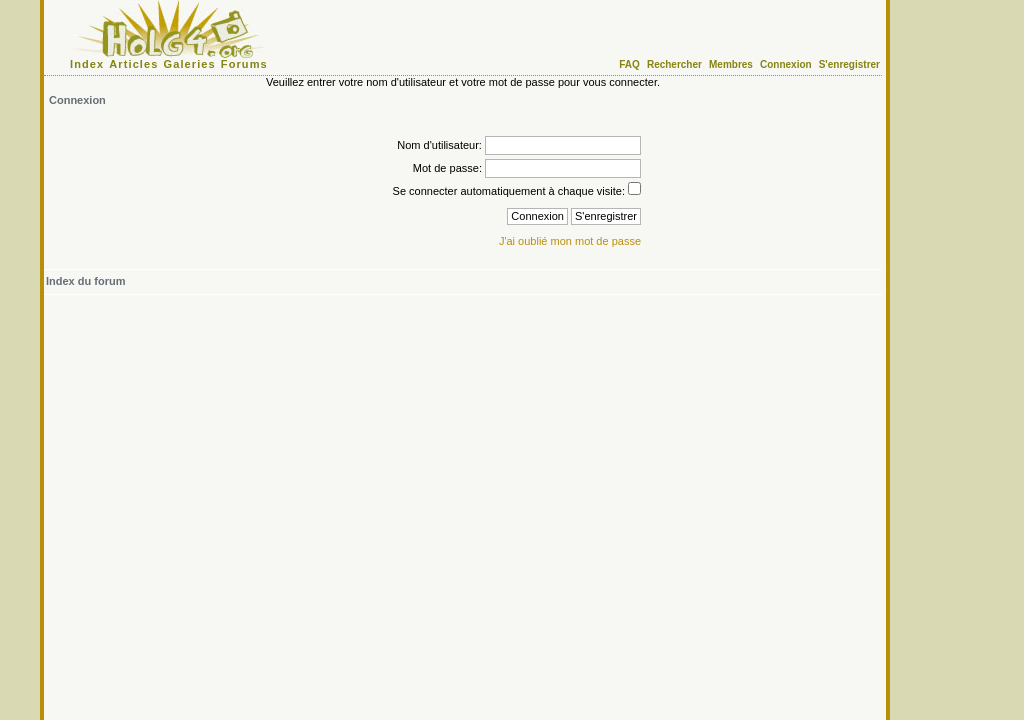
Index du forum (85, 281)
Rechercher (674, 64)
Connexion (786, 64)
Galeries (190, 64)
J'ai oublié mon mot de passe (570, 241)
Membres (731, 64)
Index (87, 64)
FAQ (629, 64)
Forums (244, 64)
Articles (133, 64)
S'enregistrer (849, 64)
